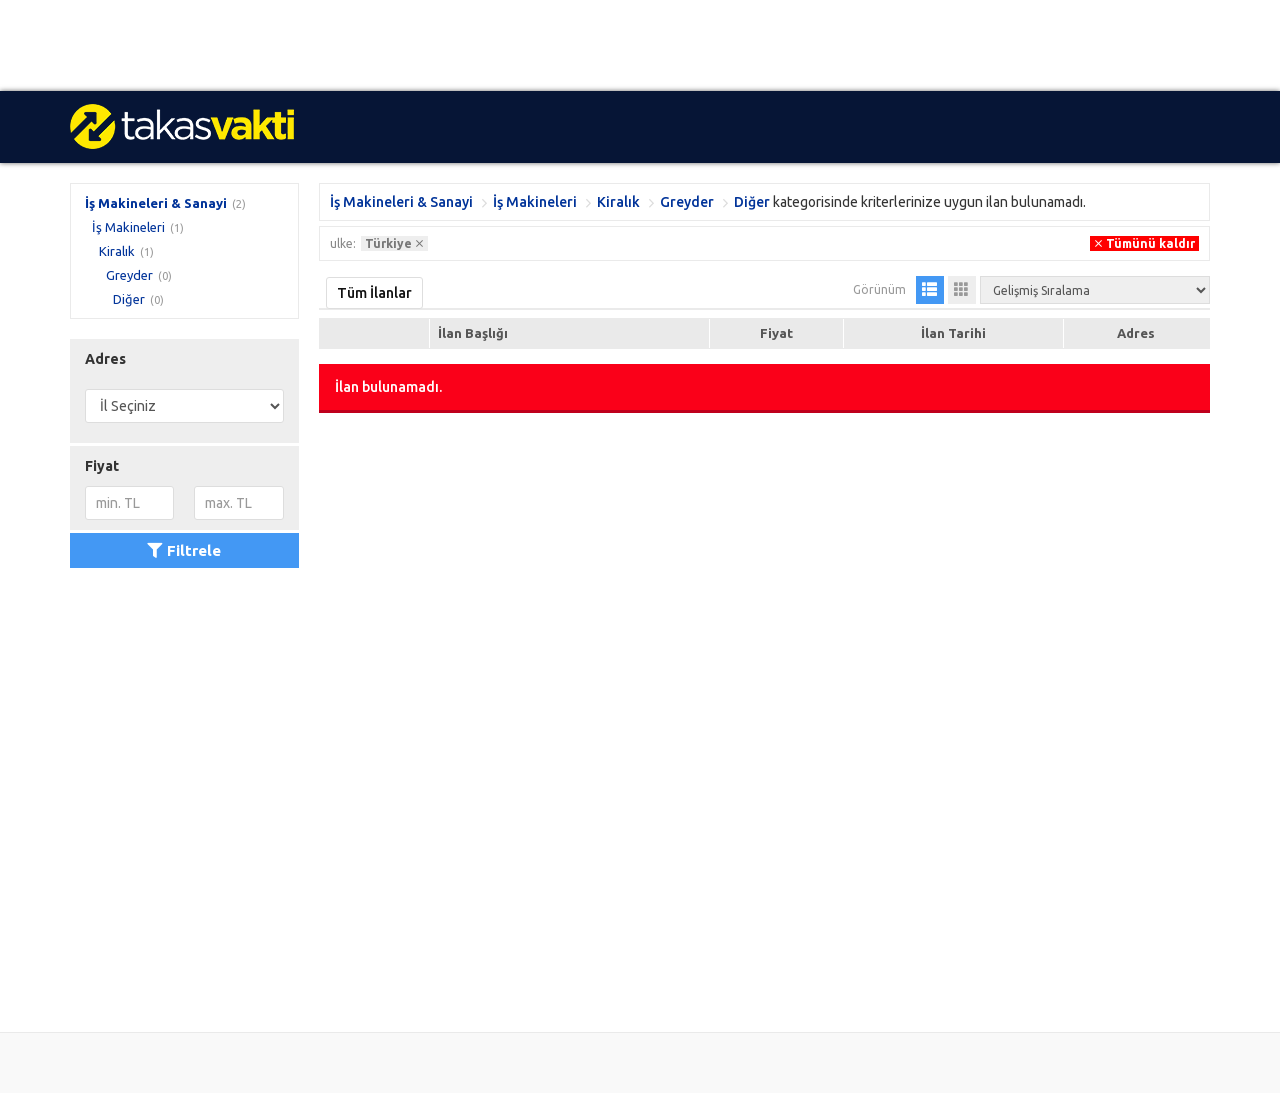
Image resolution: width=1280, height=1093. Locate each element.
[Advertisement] (600, 45)
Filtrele (184, 550)
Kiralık (117, 251)
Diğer (129, 299)
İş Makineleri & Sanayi (156, 203)
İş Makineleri (128, 227)
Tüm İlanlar (374, 293)
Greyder (129, 275)
